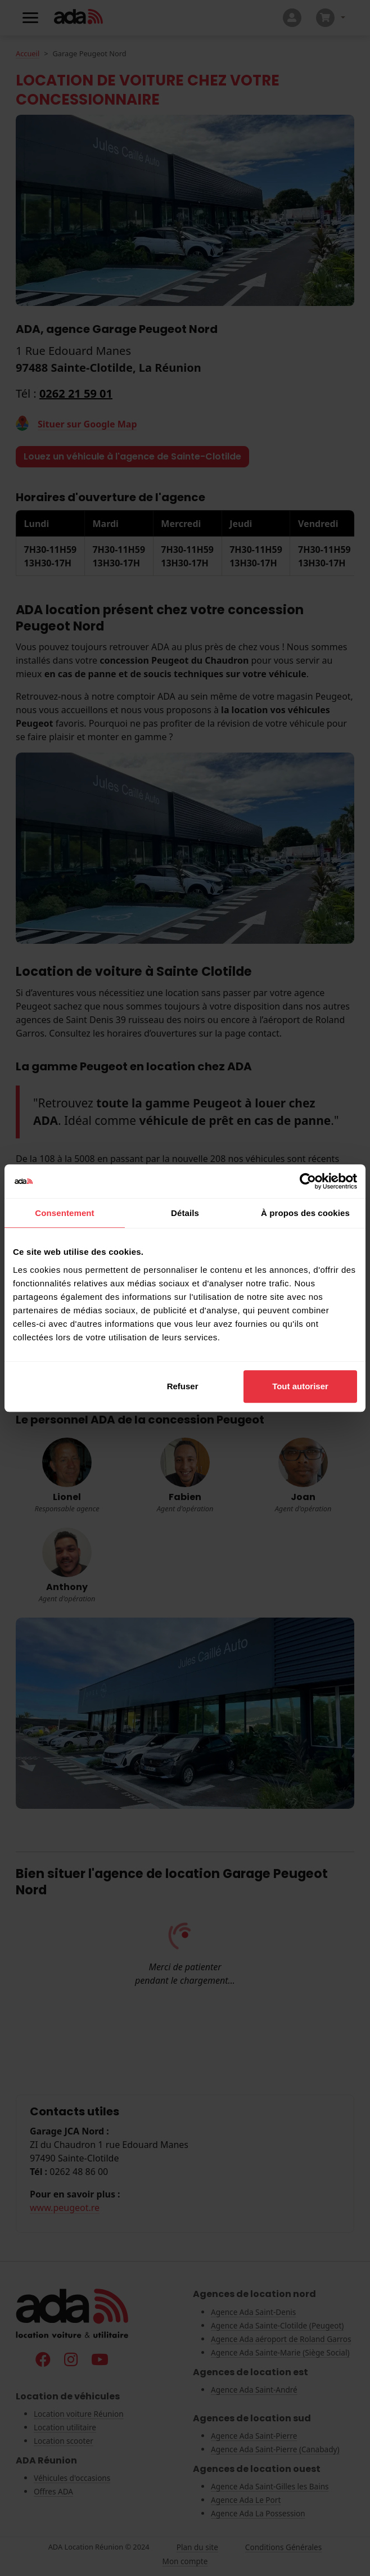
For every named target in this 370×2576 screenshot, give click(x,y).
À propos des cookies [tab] (305, 1213)
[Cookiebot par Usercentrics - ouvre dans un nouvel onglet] (308, 1181)
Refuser (182, 1386)
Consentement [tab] (64, 1213)
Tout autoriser (300, 1386)
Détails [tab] (185, 1213)
